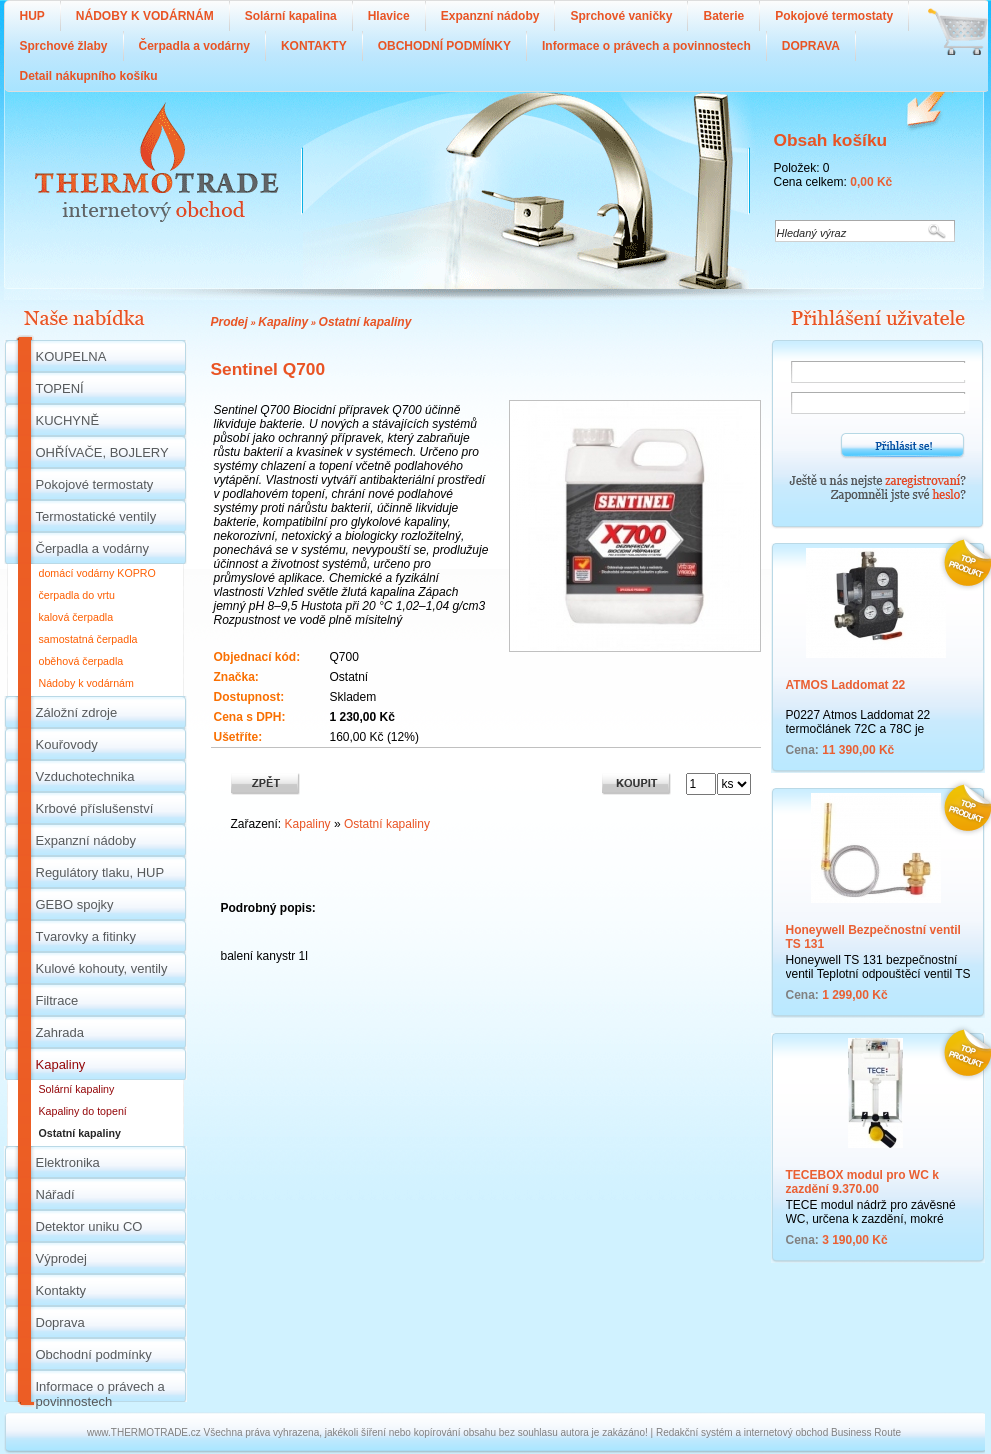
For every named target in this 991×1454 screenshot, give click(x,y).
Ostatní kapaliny (365, 322)
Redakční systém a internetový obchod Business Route (778, 1432)
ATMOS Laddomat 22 (846, 685)
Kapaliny (283, 322)
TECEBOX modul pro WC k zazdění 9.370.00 (862, 1182)
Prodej (229, 322)
